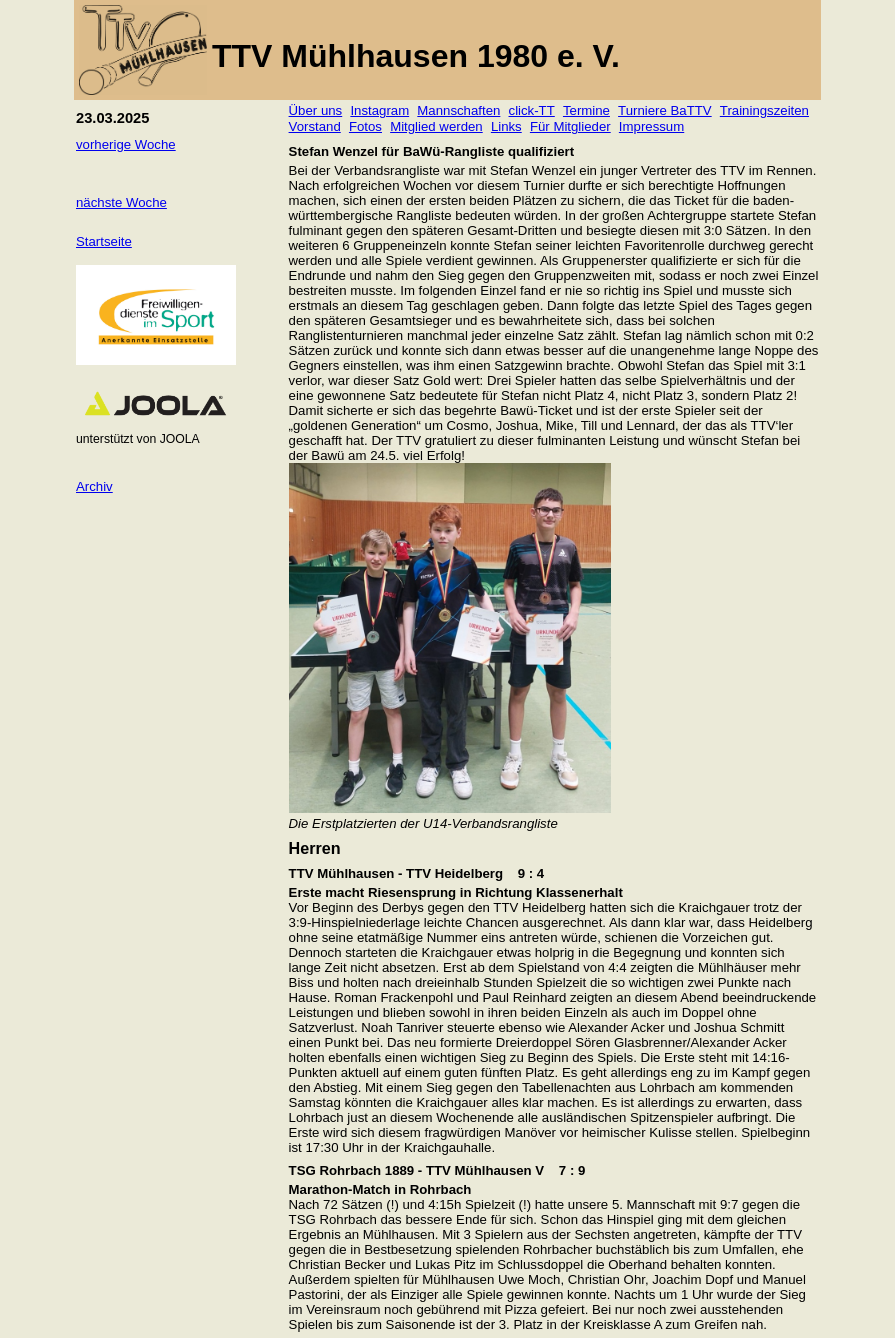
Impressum (651, 126)
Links (506, 126)
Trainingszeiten (764, 110)
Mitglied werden (436, 126)
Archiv (94, 486)
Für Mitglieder (570, 126)
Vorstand (315, 126)
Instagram (379, 110)
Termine (586, 110)
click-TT (532, 110)
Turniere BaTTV (665, 110)
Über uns (316, 110)
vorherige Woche (126, 144)
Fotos (365, 126)
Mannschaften (458, 110)
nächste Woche (121, 202)
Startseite (104, 241)
